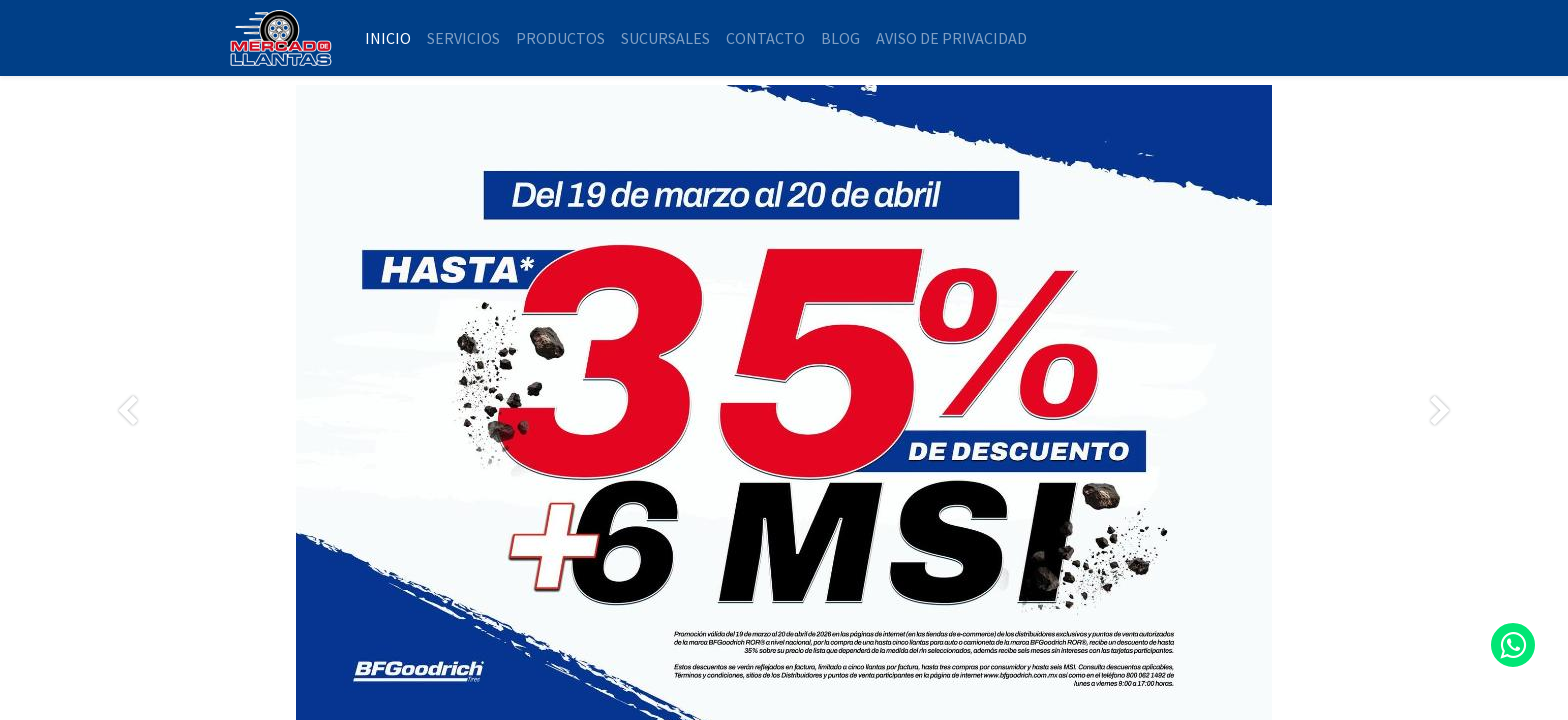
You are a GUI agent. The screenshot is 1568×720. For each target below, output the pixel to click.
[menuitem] (388, 38)
